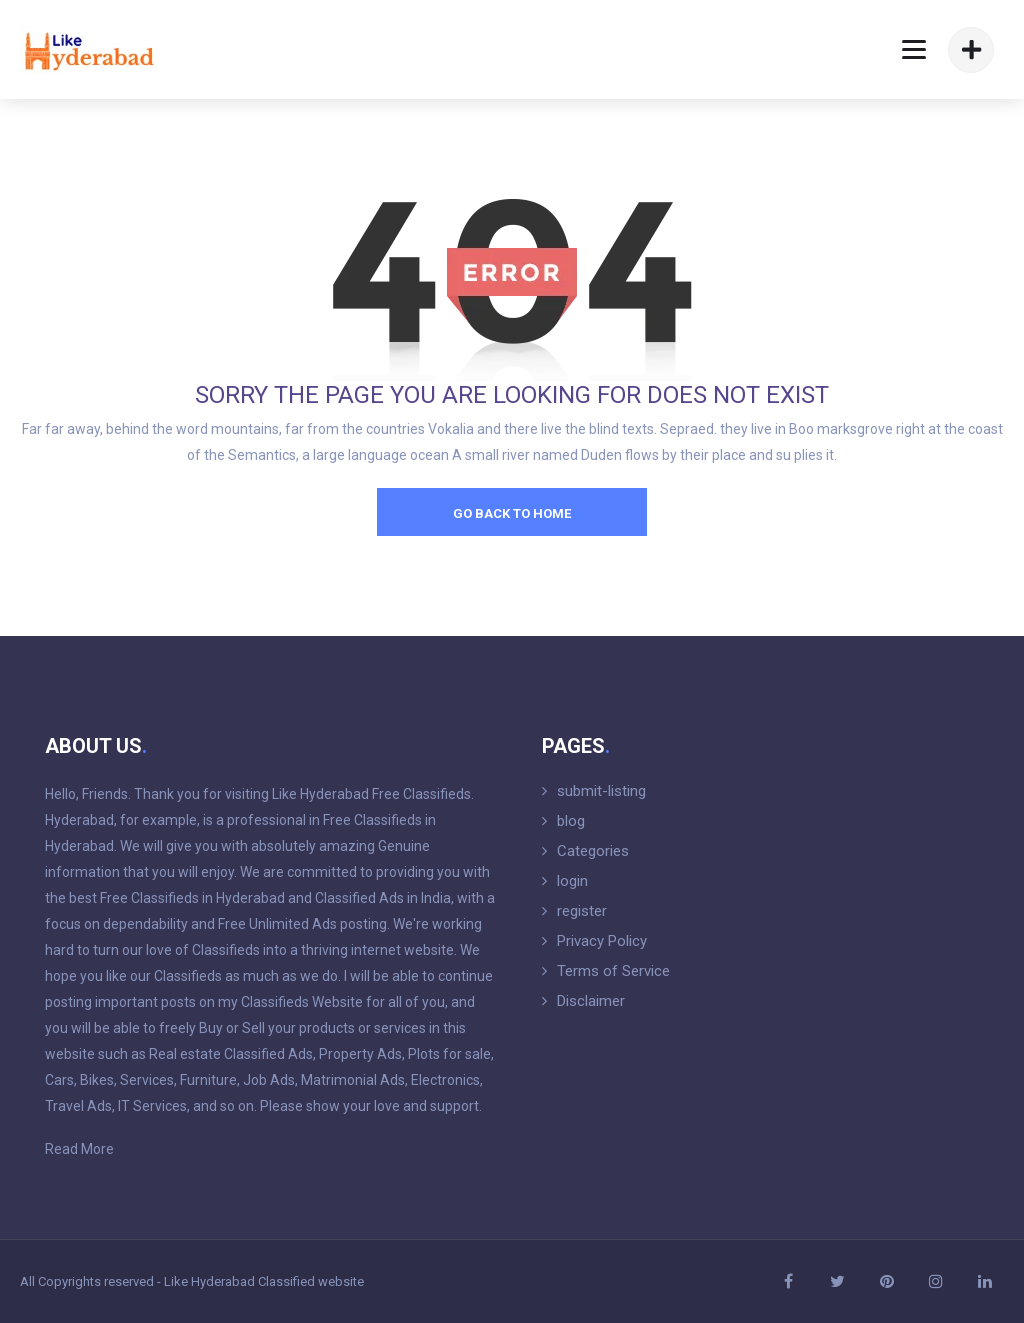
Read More (79, 1149)
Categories (593, 851)
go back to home (512, 513)
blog (571, 821)
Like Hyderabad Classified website (264, 1281)
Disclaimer (591, 1001)
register (582, 911)
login (572, 881)
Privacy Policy (602, 941)
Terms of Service (613, 971)
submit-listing (601, 791)
